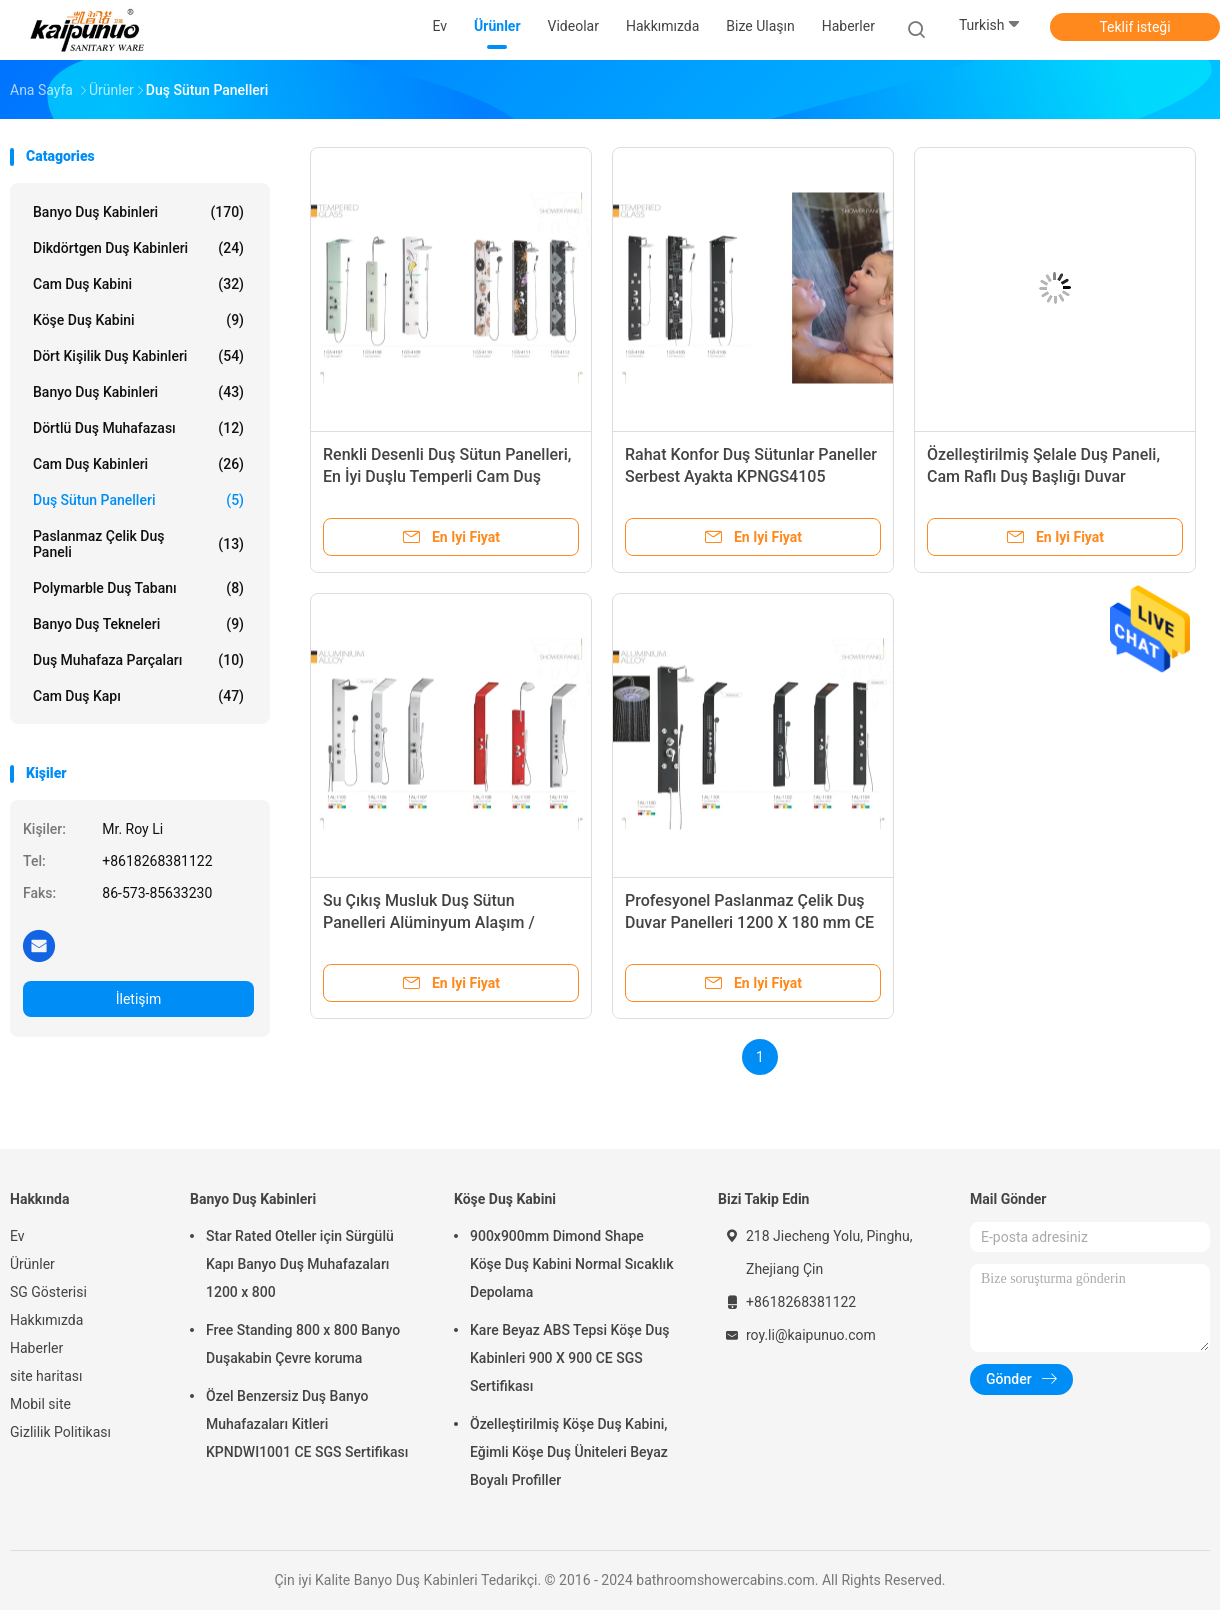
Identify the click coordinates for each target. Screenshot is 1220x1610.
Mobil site (40, 1404)
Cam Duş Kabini (138, 284)
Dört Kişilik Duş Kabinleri (138, 356)
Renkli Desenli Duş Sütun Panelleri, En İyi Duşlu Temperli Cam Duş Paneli (447, 476)
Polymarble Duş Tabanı (138, 588)
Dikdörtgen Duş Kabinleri (138, 248)
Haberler (36, 1348)
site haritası (46, 1376)
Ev (17, 1236)
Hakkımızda (46, 1320)
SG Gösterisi (48, 1292)
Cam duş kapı (138, 696)
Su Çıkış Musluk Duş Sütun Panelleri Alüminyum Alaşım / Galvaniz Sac (429, 922)
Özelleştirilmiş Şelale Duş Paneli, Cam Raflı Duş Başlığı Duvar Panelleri (1043, 476)
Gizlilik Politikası (60, 1432)
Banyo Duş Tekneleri (138, 624)
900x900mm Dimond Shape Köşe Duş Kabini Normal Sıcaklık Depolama (572, 1264)
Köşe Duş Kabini (138, 320)
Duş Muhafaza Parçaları (138, 660)
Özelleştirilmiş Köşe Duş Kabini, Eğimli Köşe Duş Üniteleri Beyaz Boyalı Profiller (569, 1452)
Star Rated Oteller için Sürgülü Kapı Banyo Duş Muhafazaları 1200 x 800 (300, 1264)
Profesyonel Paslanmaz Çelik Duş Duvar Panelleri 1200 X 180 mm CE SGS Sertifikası (749, 922)
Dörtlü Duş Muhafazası (138, 428)
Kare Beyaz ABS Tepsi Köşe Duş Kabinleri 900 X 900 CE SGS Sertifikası (569, 1358)
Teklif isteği (1134, 27)
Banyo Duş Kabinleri (138, 212)
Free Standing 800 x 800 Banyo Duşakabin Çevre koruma (303, 1344)
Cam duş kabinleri (138, 464)
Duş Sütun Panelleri (138, 500)
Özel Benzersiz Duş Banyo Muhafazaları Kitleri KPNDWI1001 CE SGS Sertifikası (307, 1424)
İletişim (139, 999)
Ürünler (32, 1264)
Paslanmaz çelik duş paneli (138, 544)
